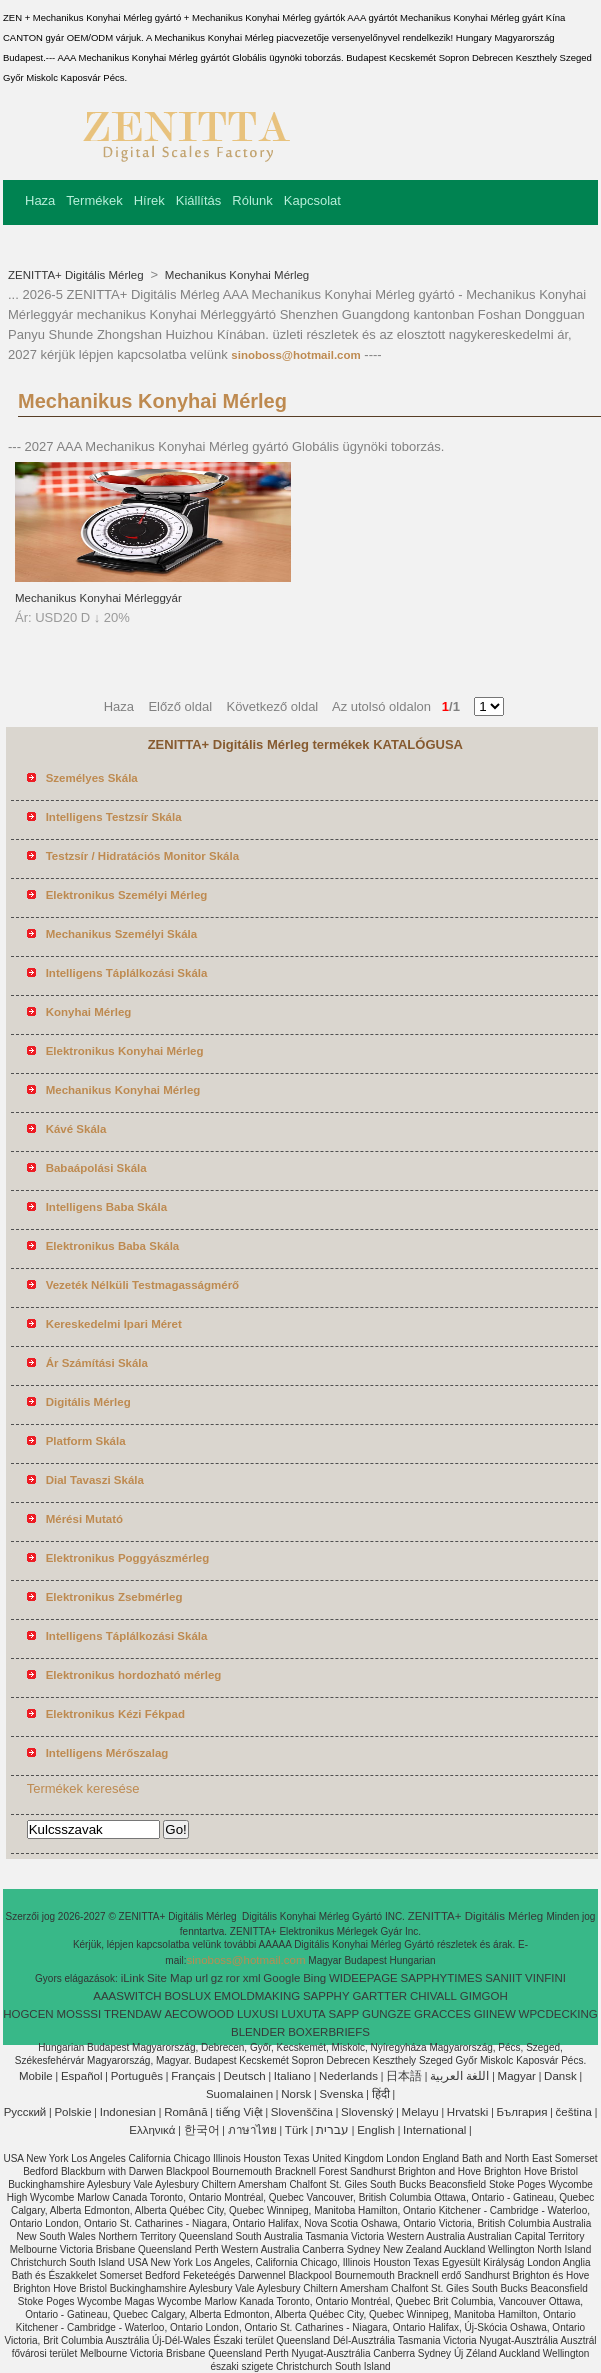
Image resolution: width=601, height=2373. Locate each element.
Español (82, 2076)
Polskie (72, 2112)
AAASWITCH (127, 1996)
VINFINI (545, 1978)
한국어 (202, 2130)
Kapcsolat (312, 200)
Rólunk (252, 200)
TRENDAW (133, 2014)
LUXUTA (303, 2014)
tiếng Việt (239, 2112)
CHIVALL (433, 1996)
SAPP (344, 2014)
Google (281, 1978)
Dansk (560, 2076)
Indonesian (128, 2112)
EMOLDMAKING (257, 1996)
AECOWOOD (199, 2014)
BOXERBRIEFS (329, 2032)
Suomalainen (239, 2094)
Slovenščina (302, 2112)
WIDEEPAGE (363, 1978)
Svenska (341, 2094)
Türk (296, 2130)
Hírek (149, 200)
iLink (133, 1978)
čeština (574, 2112)
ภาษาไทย (252, 2130)
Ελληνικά (152, 2130)
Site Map (169, 1978)
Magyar (517, 2076)
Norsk (296, 2094)
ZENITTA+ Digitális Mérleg (77, 275)
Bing (314, 1978)
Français (193, 2076)
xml (252, 1978)
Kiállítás (199, 200)
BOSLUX (187, 1996)
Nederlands (348, 2076)
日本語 (404, 2076)
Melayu (420, 2112)
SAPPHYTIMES (442, 1978)
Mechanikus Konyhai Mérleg (236, 275)
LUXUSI (258, 2014)
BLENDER (258, 2032)
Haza (40, 200)
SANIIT (503, 1978)
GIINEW (495, 2014)
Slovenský (367, 2112)
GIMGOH (484, 1996)
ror (233, 1978)
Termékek (94, 200)
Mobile (36, 2076)
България (522, 2112)
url (201, 1978)
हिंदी (381, 2094)
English (376, 2130)
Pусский (25, 2112)
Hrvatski (468, 2112)
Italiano (292, 2076)
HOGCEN (28, 2014)
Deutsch (245, 2076)
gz (217, 1978)
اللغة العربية (459, 2076)
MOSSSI (78, 2014)
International (434, 2130)
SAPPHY (326, 1996)
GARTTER (379, 1996)
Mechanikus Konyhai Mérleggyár (98, 598)
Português (137, 2076)
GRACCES (442, 2014)
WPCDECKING (558, 2014)
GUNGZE (386, 2014)
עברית (332, 2130)
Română (185, 2112)
